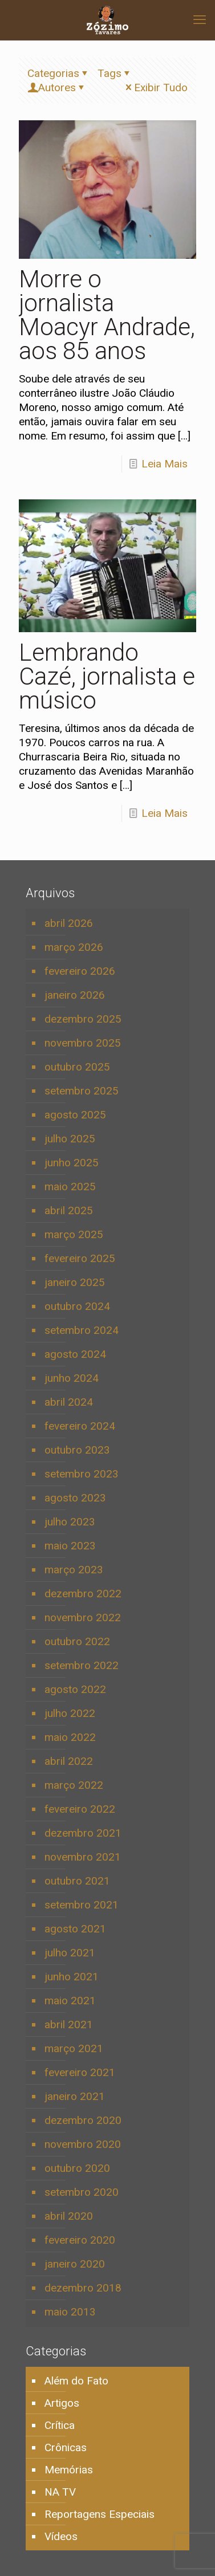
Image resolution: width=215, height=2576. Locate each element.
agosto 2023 (75, 1497)
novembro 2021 (82, 1856)
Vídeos (61, 2536)
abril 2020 (68, 2216)
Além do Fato (76, 2380)
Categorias (58, 73)
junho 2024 (71, 1378)
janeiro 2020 (74, 2263)
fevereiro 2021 (79, 2072)
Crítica (59, 2425)
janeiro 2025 (74, 1282)
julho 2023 (69, 1521)
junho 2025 (71, 1162)
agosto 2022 (75, 1689)
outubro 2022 (77, 1641)
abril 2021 (68, 2024)
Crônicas (65, 2447)
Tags (115, 73)
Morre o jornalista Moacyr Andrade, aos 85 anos (107, 315)
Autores (57, 87)
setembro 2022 (81, 1665)
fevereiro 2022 (79, 1809)
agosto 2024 (75, 1354)
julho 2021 (69, 1952)
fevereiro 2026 (79, 971)
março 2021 (73, 2048)
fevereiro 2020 (79, 2240)
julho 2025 (69, 1138)
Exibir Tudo (155, 87)
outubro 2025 (77, 1066)
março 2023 (73, 1569)
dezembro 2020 (82, 2120)
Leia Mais (164, 463)
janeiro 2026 (74, 995)
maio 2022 (70, 1737)
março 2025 (73, 1234)
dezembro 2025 (82, 1018)
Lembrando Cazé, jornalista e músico (107, 676)
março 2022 (73, 1785)
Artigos (61, 2403)
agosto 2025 (75, 1114)
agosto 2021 (75, 1928)
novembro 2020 (82, 2144)
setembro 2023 (81, 1473)
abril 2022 (68, 1761)
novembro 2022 (82, 1617)
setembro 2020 (81, 2192)
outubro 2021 (77, 1880)
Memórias (68, 2469)
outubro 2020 (77, 2168)
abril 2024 (68, 1402)
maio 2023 (70, 1545)
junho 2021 (71, 1976)
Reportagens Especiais (99, 2514)
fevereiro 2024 (79, 1426)
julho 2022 (69, 1713)
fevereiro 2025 (79, 1258)
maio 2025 (70, 1186)
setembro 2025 (81, 1090)
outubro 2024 (77, 1306)
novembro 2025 (82, 1042)
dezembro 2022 (82, 1593)
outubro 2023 (77, 1449)
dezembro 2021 (82, 1833)
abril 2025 (68, 1210)
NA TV (60, 2491)
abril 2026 (68, 923)
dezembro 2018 (82, 2287)
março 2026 (73, 947)
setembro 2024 (81, 1330)
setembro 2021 (81, 1904)
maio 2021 (70, 2000)
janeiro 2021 (74, 2096)
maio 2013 (70, 2311)
